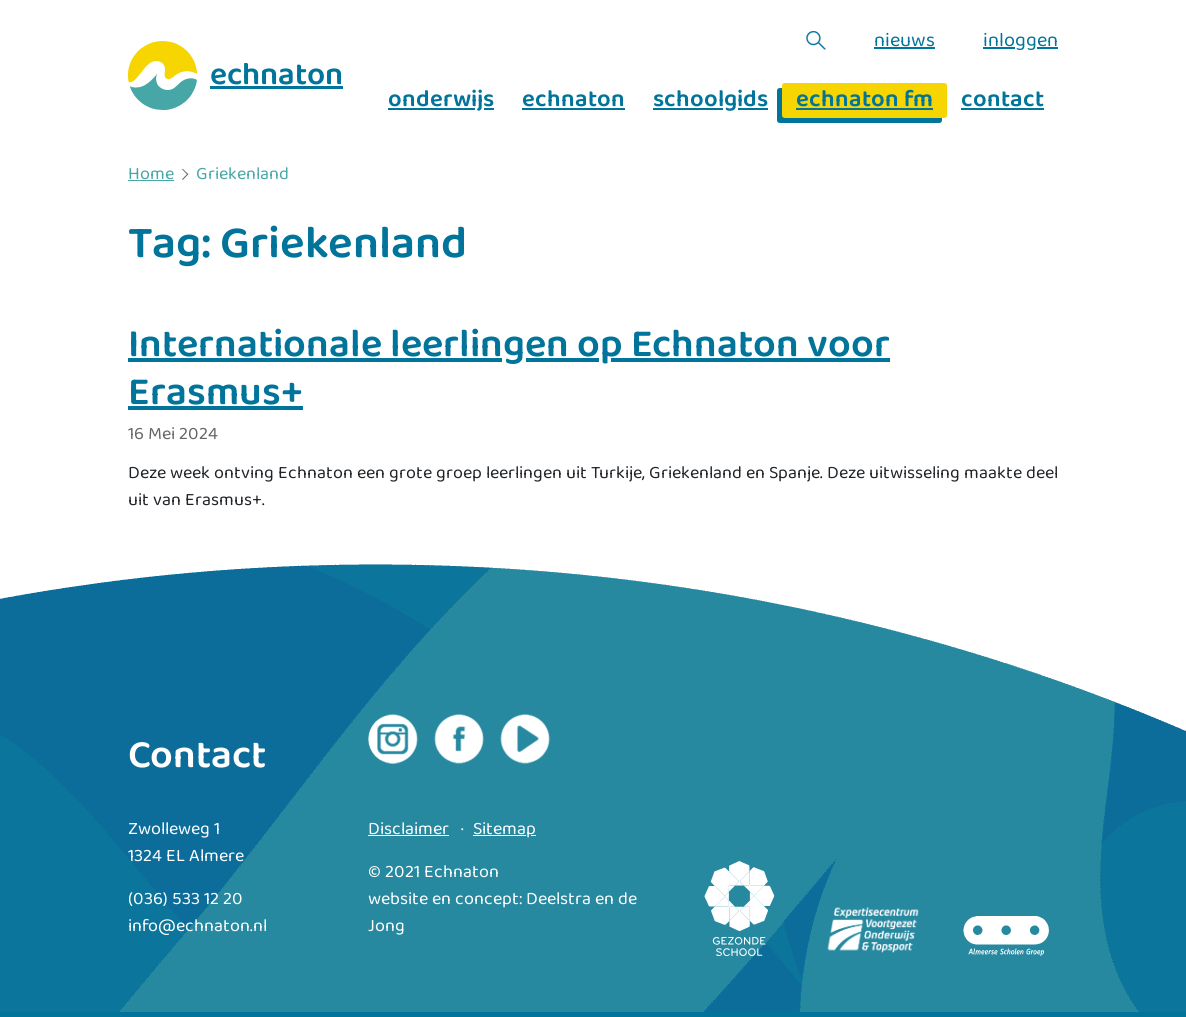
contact (1002, 100)
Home (151, 175)
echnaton (573, 100)
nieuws (904, 40)
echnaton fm (864, 100)
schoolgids (710, 100)
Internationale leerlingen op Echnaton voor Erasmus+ (509, 369)
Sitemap (504, 829)
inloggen (1020, 40)
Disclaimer (408, 829)
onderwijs (441, 100)
